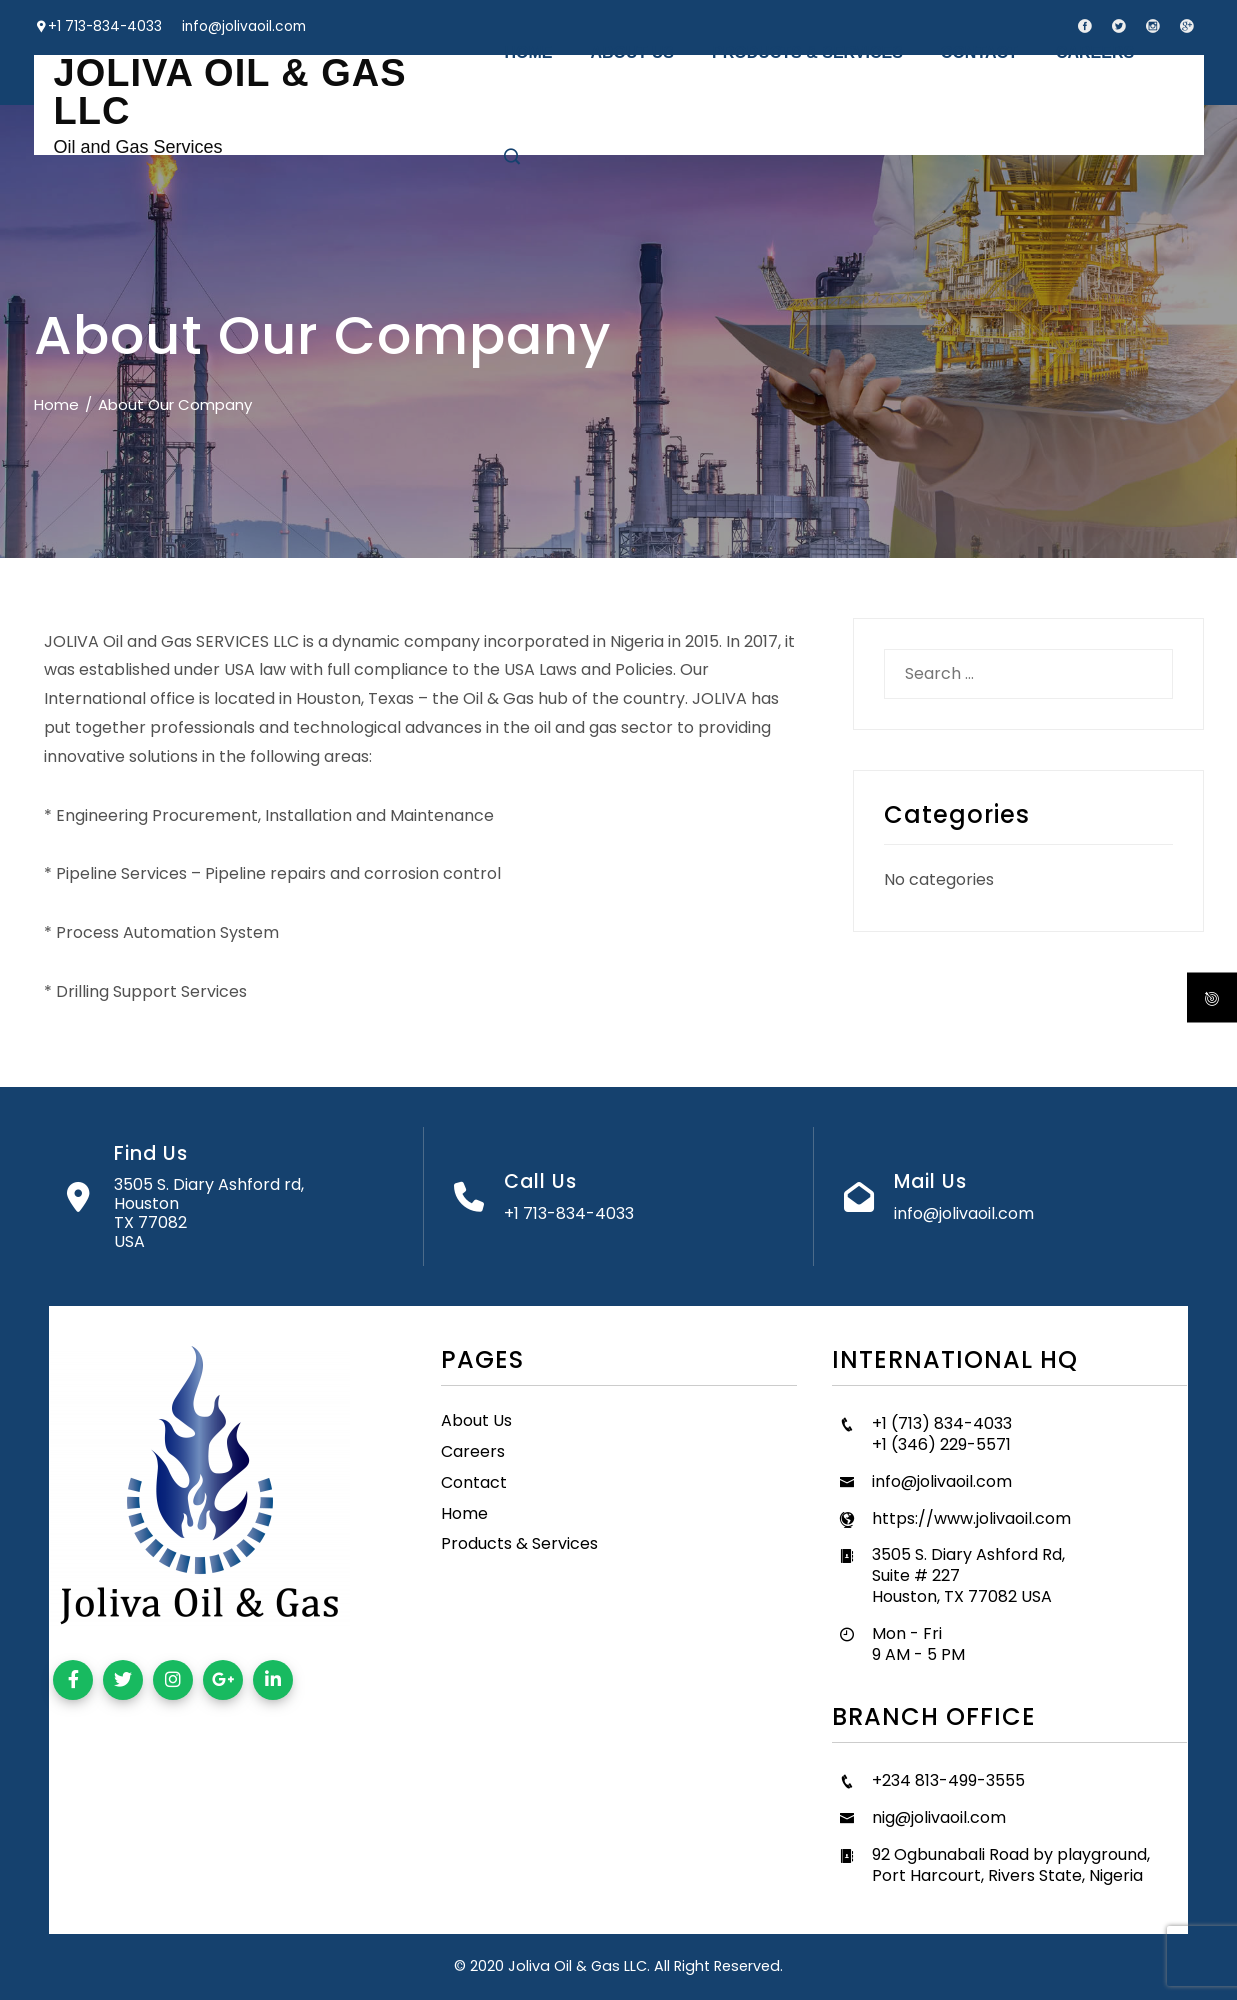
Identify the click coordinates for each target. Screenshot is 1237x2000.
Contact (474, 1482)
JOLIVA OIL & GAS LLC (230, 92)
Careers (473, 1451)
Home (464, 1513)
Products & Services (519, 1543)
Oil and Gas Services (138, 147)
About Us (476, 1420)
